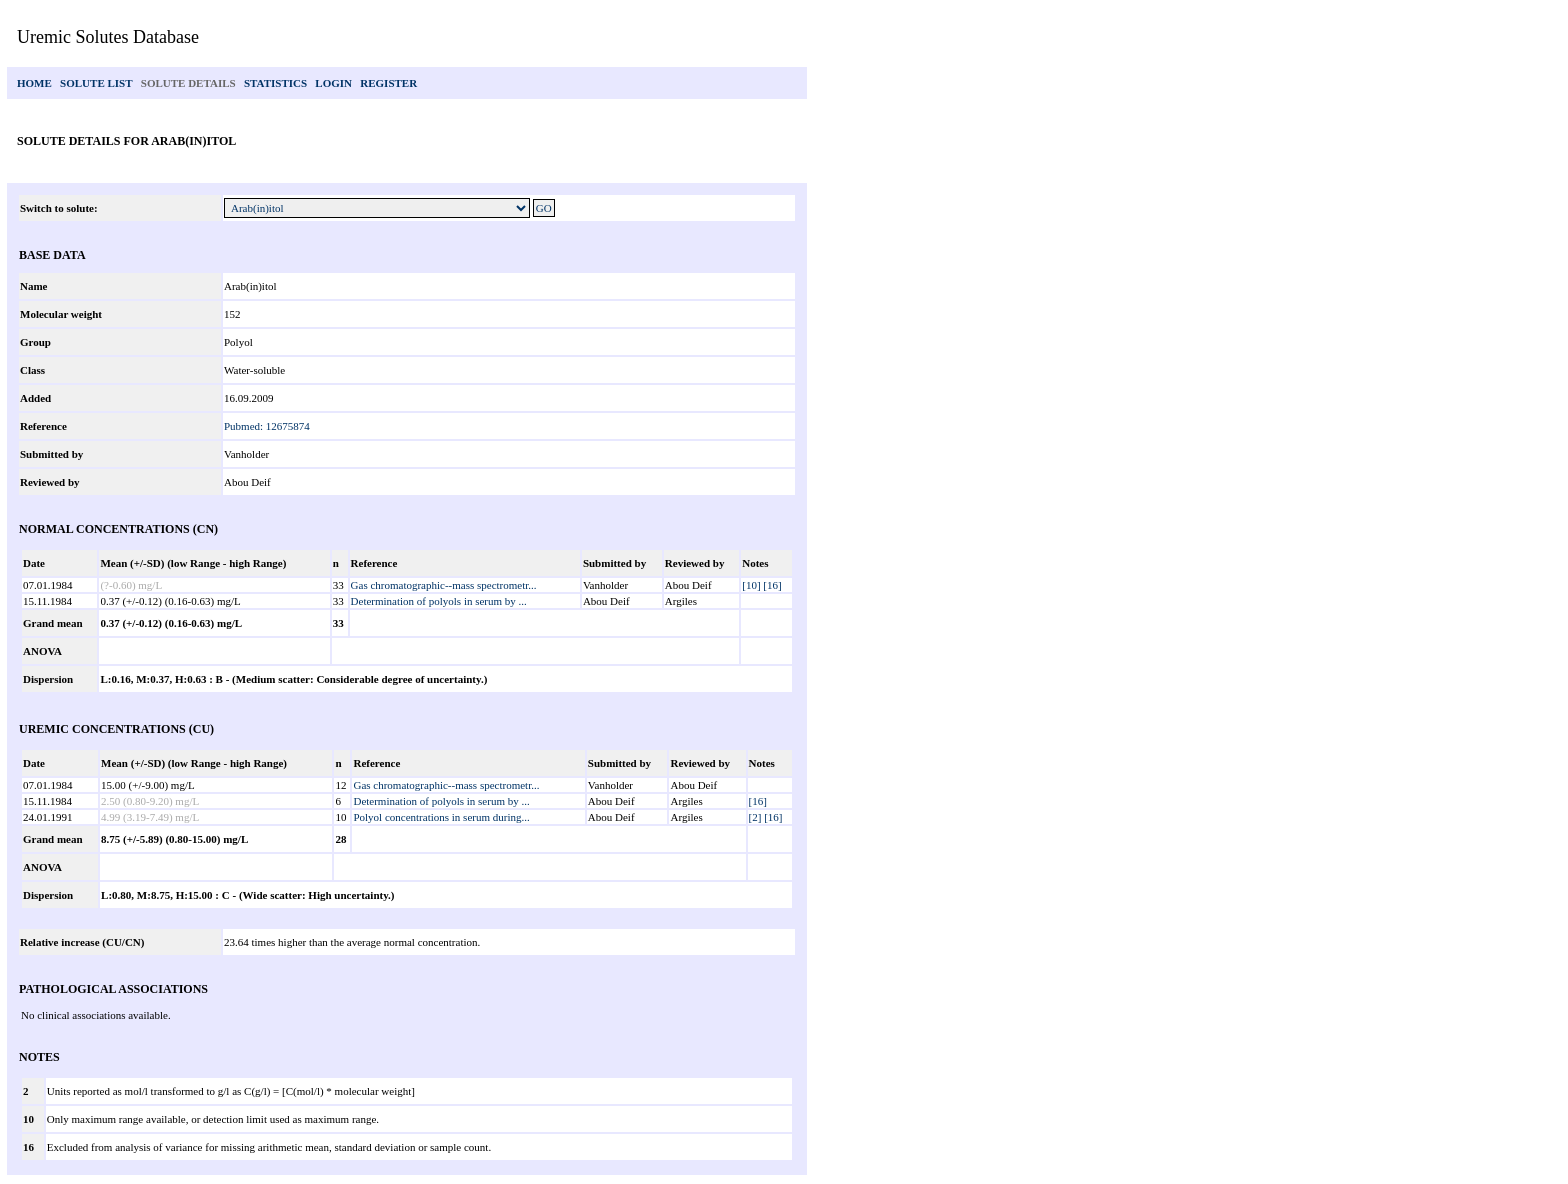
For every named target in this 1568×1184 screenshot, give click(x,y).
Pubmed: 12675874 (267, 426)
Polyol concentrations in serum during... (441, 817)
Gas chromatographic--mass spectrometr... (444, 585)
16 (28, 1147)
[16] (772, 585)
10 (28, 1119)
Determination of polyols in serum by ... (439, 601)
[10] (751, 585)
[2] (755, 817)
